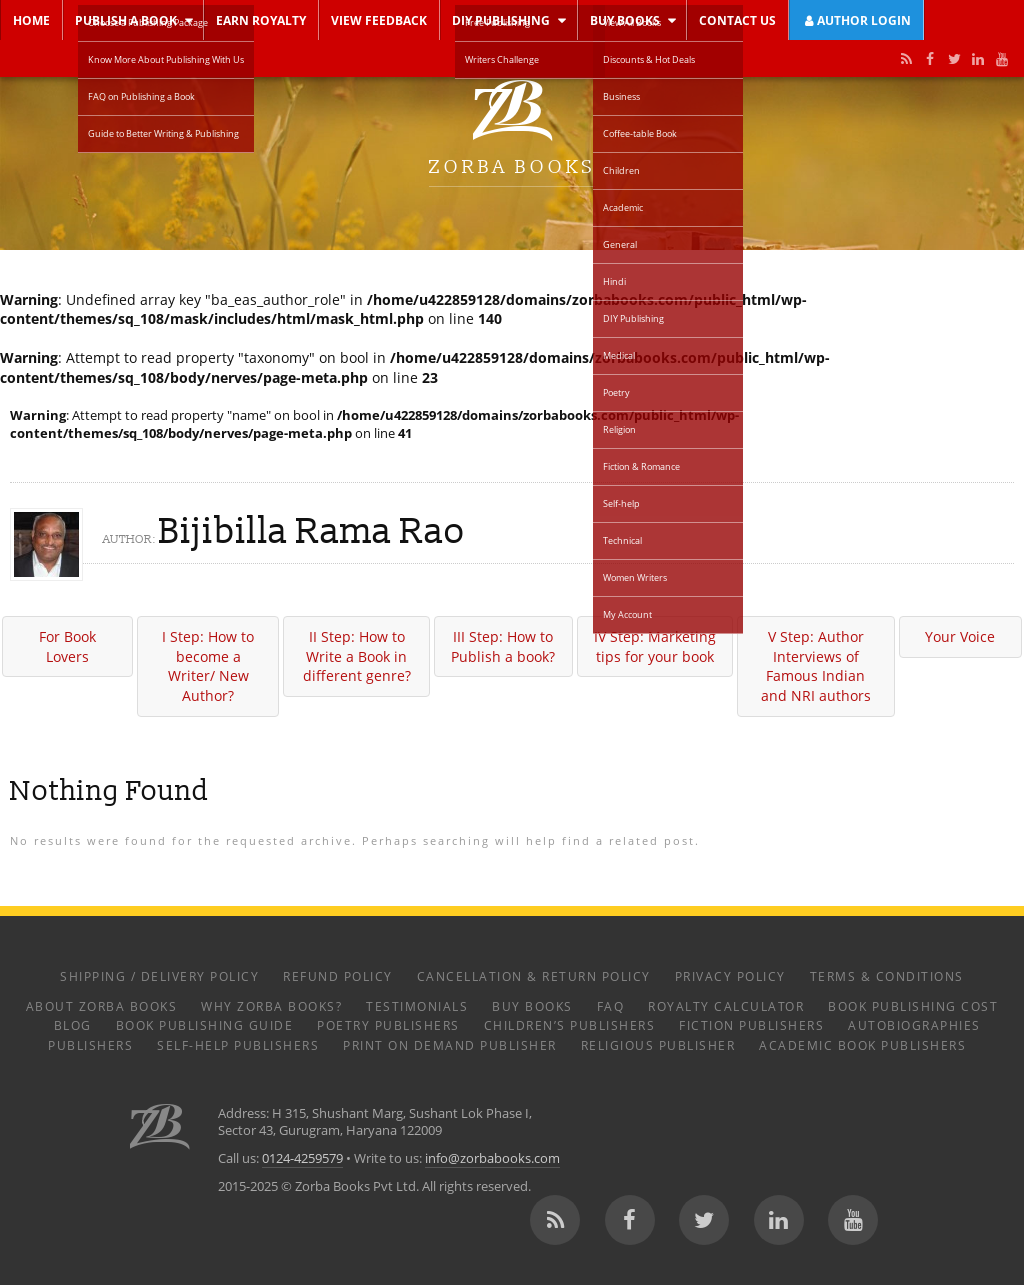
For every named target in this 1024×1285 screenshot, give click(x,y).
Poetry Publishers (388, 1025)
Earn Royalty (261, 20)
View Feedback (379, 20)
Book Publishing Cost (913, 1006)
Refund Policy (338, 976)
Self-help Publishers (238, 1045)
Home (31, 20)
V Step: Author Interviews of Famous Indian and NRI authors (816, 666)
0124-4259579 (302, 1158)
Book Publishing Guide (205, 1025)
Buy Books (625, 20)
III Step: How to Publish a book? (503, 646)
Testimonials (417, 1006)
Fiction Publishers (751, 1025)
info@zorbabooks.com (492, 1158)
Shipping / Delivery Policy (159, 976)
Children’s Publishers (570, 1025)
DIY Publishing (501, 20)
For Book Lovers (67, 646)
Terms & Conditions (887, 976)
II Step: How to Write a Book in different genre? (357, 656)
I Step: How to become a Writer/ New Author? (208, 666)
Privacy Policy (730, 976)
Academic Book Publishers (862, 1045)
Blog (73, 1025)
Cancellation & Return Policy (534, 976)
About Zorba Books (102, 1006)
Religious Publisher (658, 1045)
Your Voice (960, 636)
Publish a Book (126, 20)
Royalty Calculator (726, 1006)
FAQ (611, 1006)
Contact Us (737, 20)
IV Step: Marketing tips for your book (655, 646)
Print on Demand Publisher (450, 1045)
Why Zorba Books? (271, 1006)
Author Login (856, 20)
